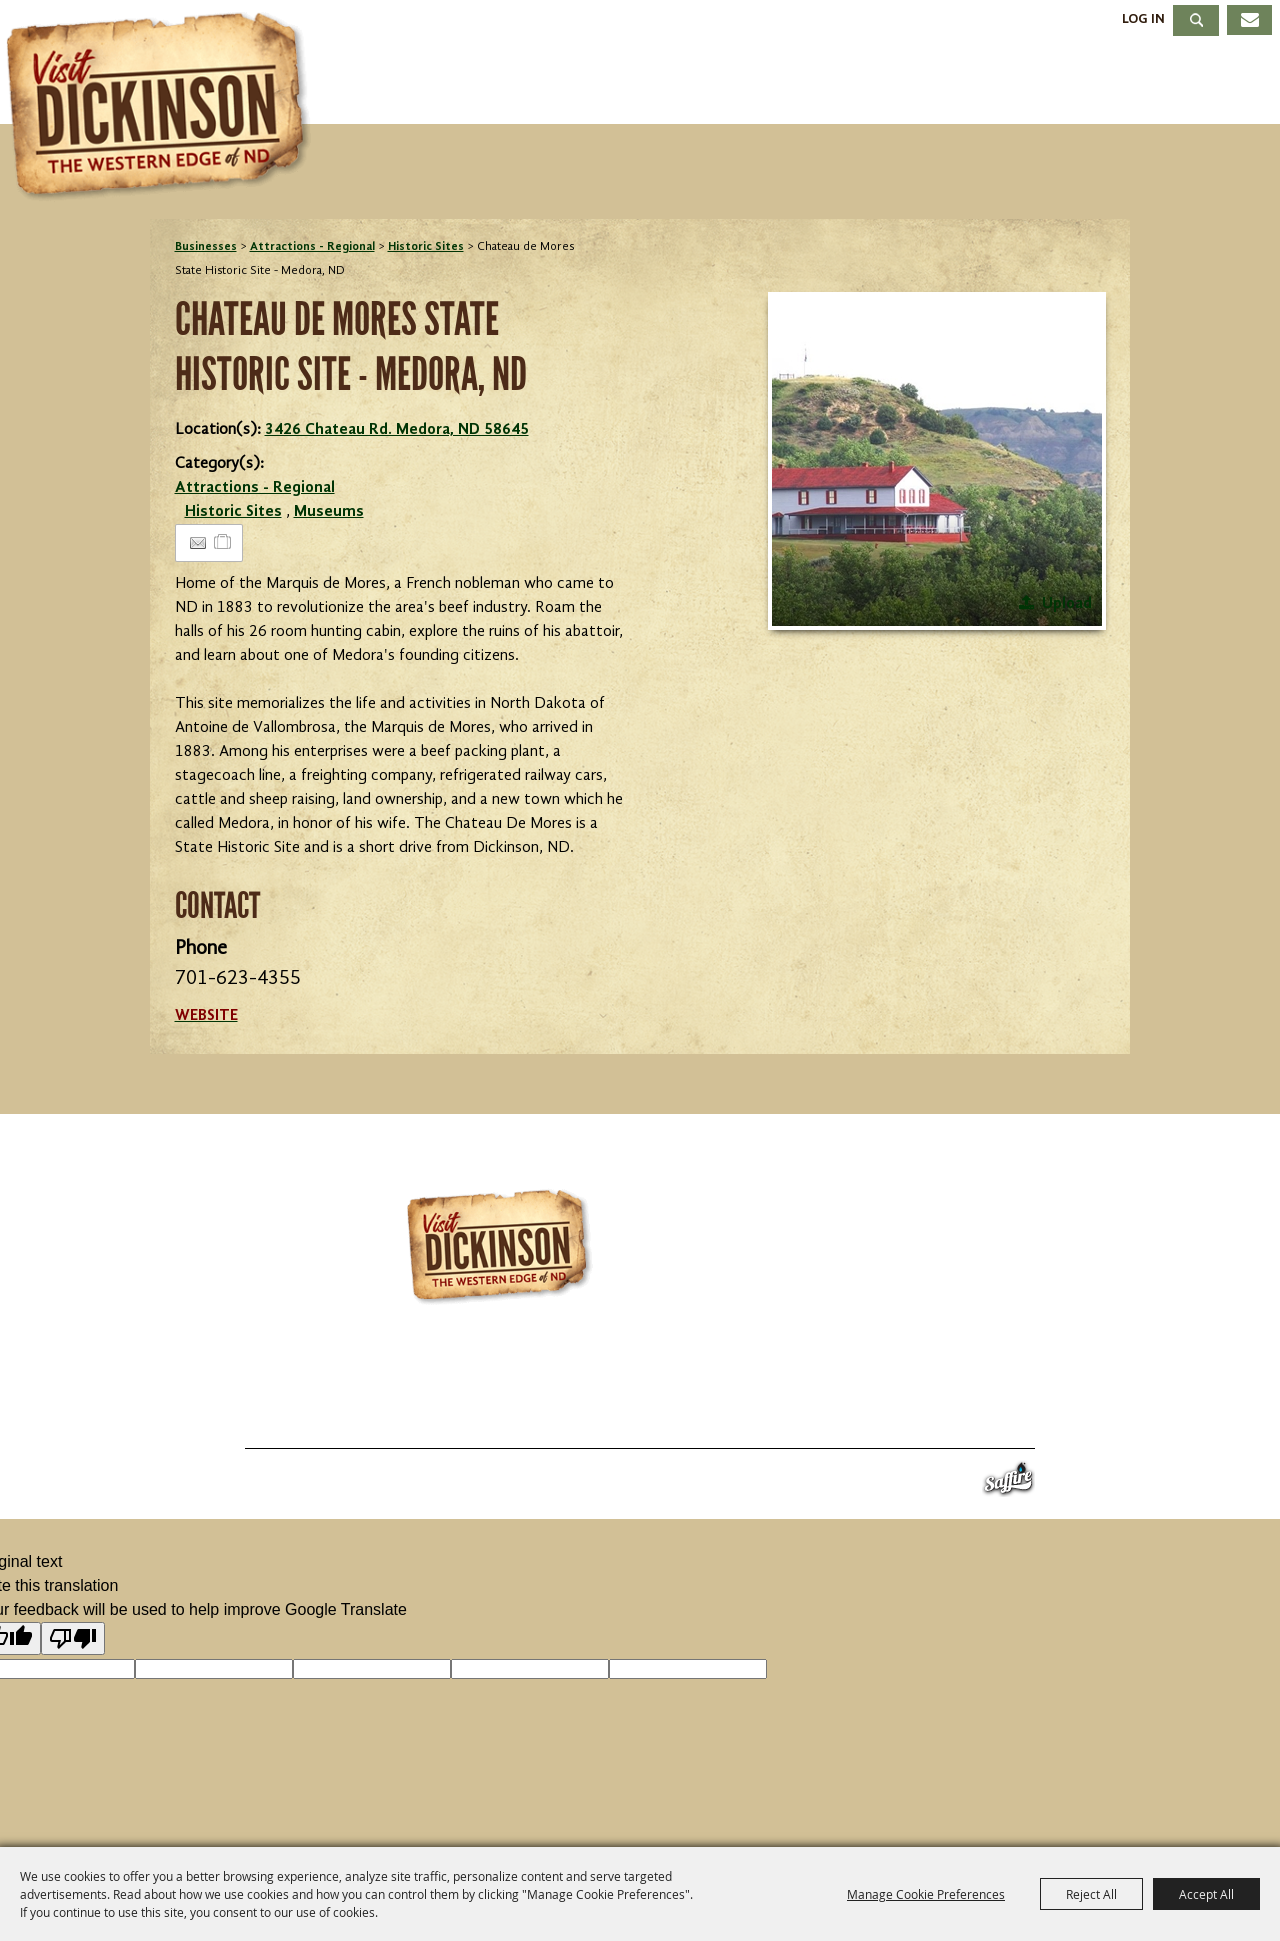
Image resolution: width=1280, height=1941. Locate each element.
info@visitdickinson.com (903, 1383)
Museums (329, 512)
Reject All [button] (1091, 1894)
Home (198, 1424)
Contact (771, 1424)
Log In (1143, 19)
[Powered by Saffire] (1008, 1483)
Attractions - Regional (312, 247)
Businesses (206, 247)
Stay (798, 83)
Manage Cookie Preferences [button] (926, 1894)
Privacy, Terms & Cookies (1009, 1424)
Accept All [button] (1206, 1894)
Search (1196, 20)
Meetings (1062, 83)
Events (679, 83)
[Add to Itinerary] (223, 543)
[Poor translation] (73, 1638)
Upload (1067, 604)
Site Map (860, 1424)
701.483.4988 (695, 1383)
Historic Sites (426, 247)
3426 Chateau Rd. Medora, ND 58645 (397, 430)
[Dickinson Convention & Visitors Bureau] (164, 107)
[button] (937, 461)
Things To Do (508, 83)
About (1208, 83)
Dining (915, 83)
